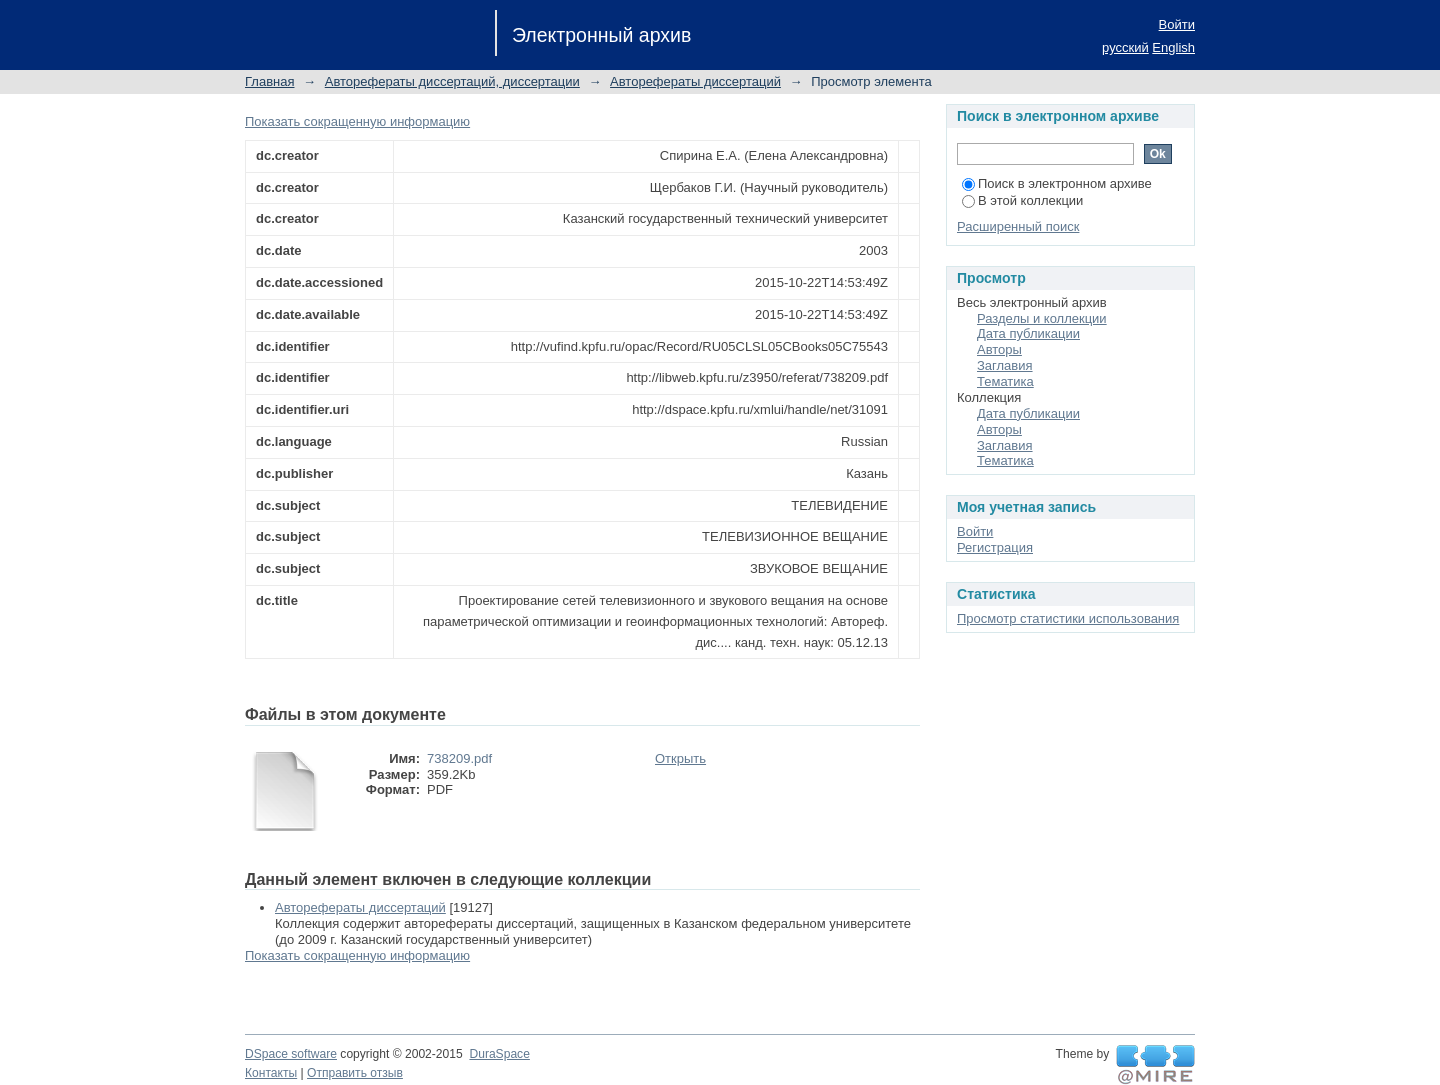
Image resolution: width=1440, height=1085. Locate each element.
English (1173, 47)
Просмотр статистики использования (1068, 618)
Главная (269, 81)
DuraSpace (499, 1054)
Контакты (271, 1073)
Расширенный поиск (1018, 226)
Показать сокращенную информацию (357, 121)
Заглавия (1005, 365)
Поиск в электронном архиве (1057, 183)
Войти (1177, 24)
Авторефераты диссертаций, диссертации (452, 81)
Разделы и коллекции (1042, 318)
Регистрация (995, 547)
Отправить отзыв (355, 1073)
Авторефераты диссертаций (695, 81)
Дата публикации (1028, 333)
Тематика (1005, 381)
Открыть (680, 758)
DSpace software (291, 1054)
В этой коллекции (1022, 200)
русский (1125, 47)
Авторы (999, 349)
